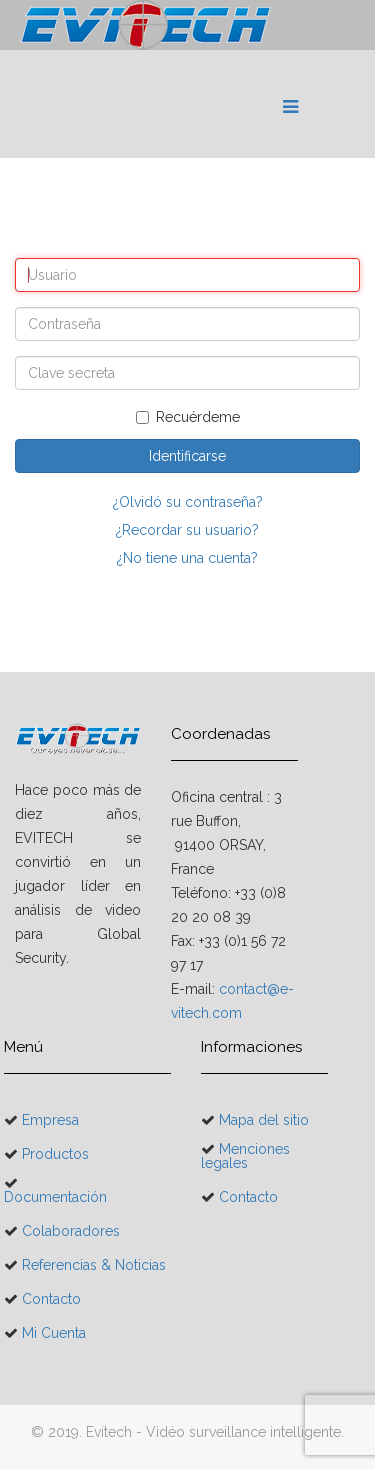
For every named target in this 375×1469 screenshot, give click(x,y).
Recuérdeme (188, 417)
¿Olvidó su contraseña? (188, 502)
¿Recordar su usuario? (187, 530)
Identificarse (187, 456)
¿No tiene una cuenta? (187, 558)
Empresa (48, 1120)
